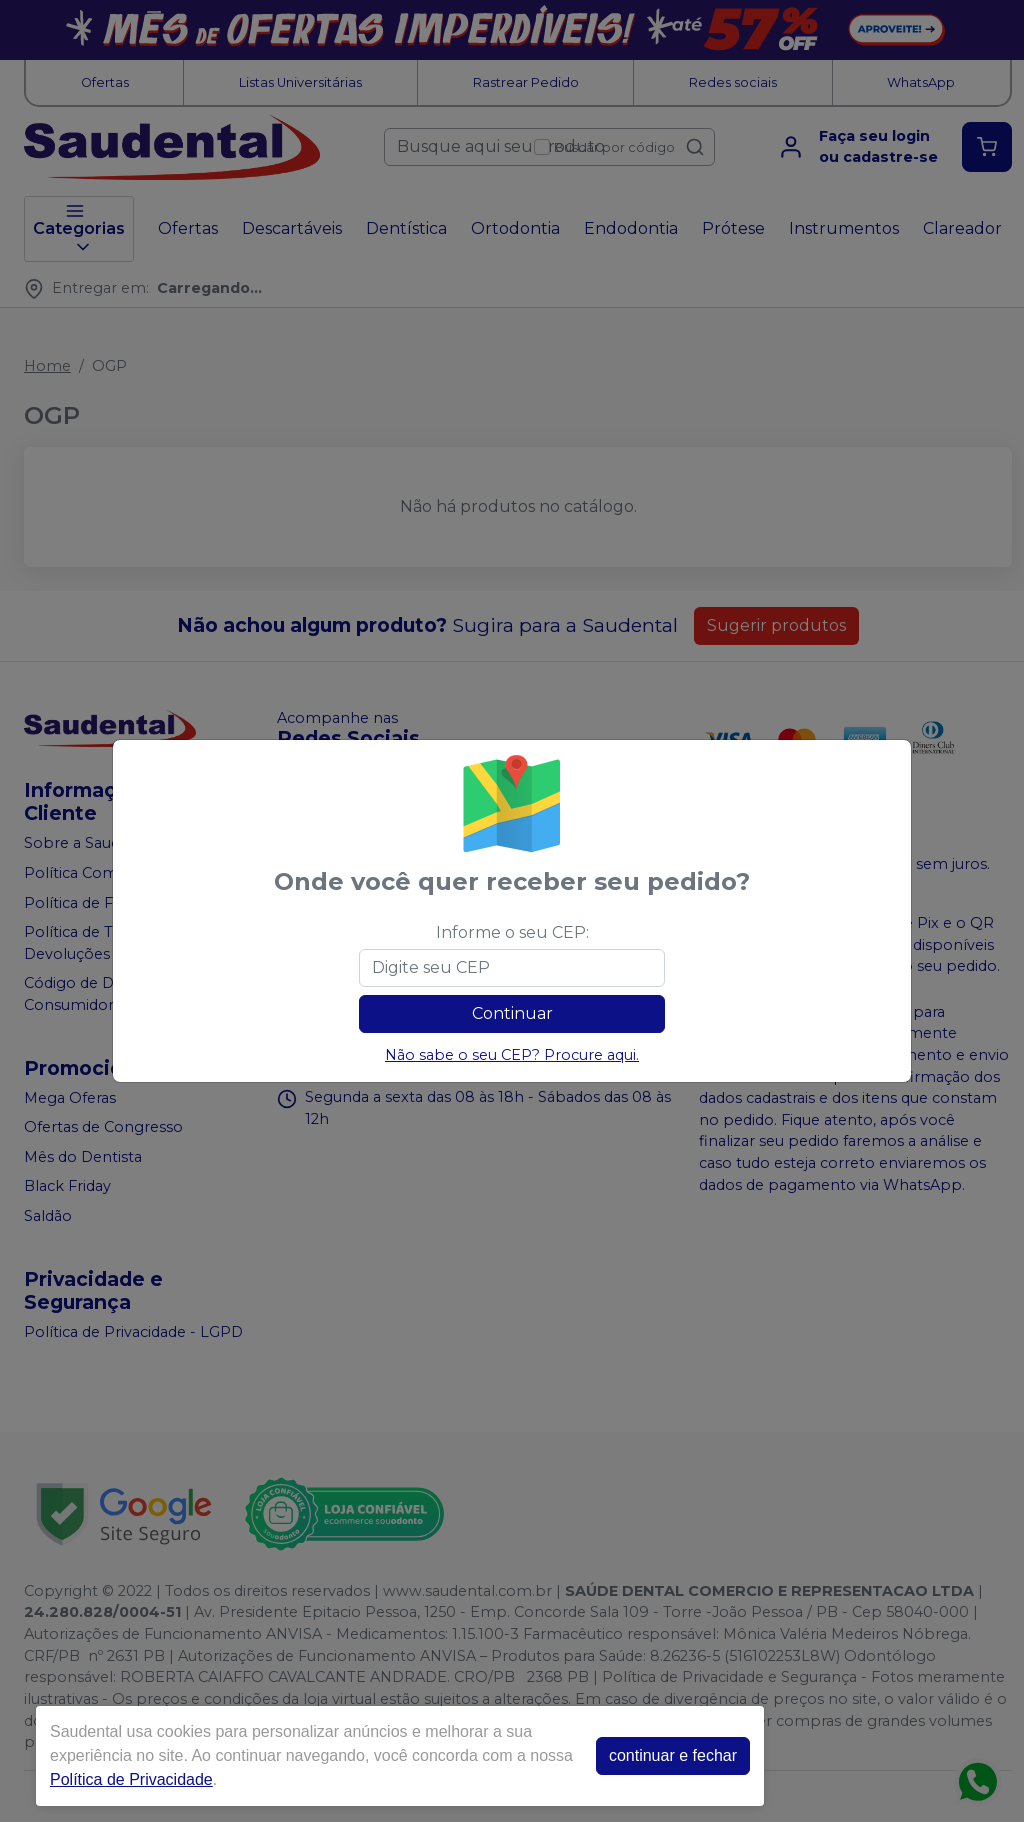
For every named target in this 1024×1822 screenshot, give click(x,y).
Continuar (512, 1013)
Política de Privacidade (121, 1779)
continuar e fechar (663, 1755)
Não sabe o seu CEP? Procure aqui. (512, 1055)
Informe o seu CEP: (512, 932)
